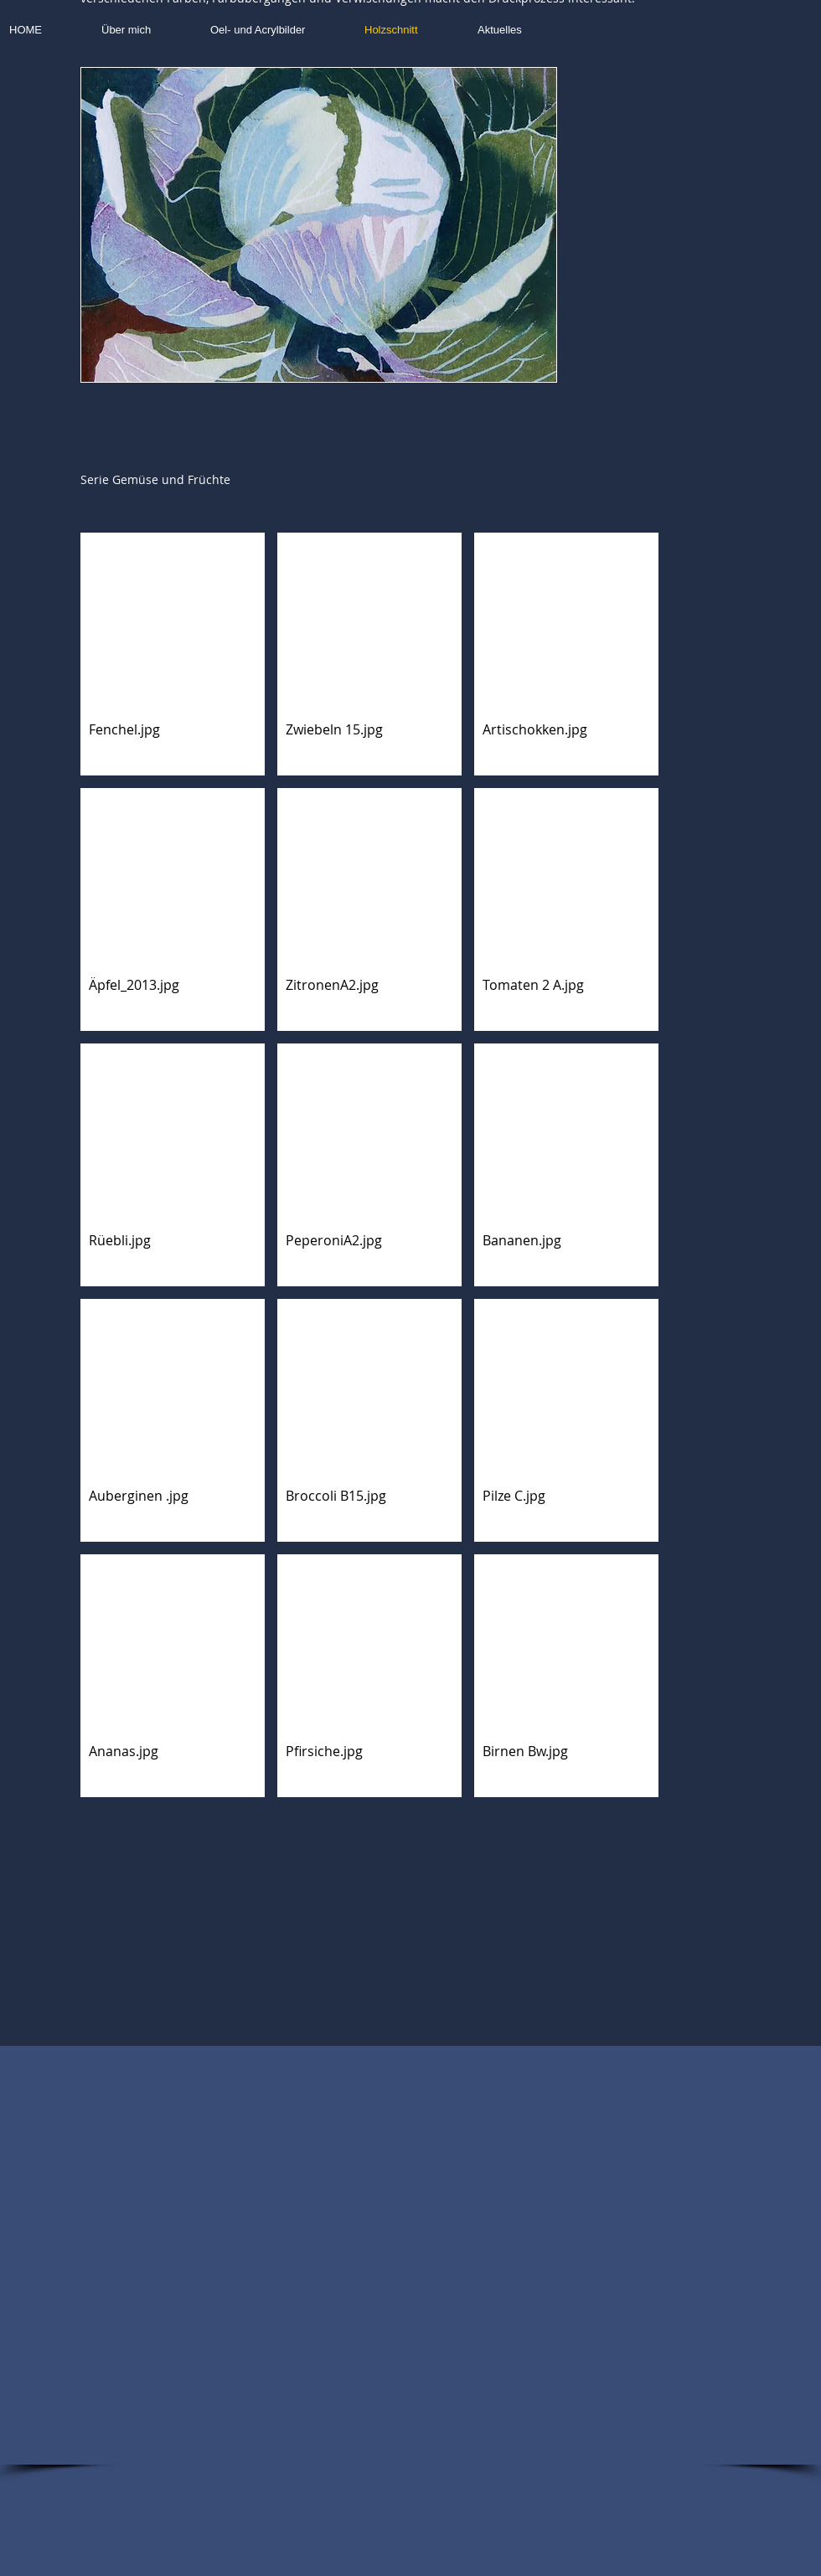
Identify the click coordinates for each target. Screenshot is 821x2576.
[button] (318, 225)
